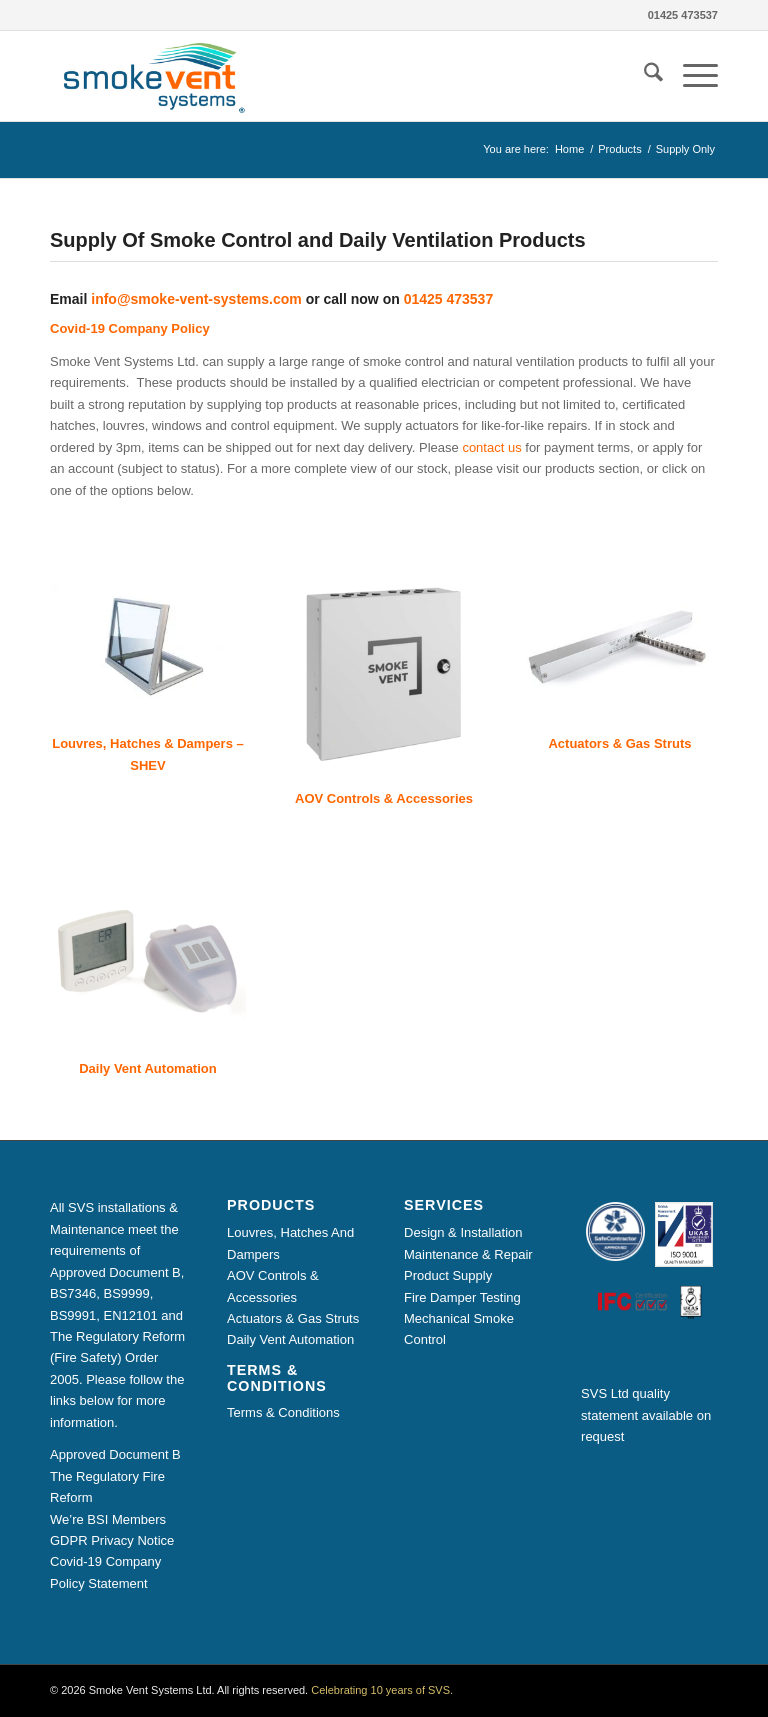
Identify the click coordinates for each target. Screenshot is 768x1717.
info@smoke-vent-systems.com (196, 299)
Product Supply (448, 1275)
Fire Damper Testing (462, 1297)
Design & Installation (463, 1232)
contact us (491, 447)
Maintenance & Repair (468, 1254)
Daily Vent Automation (290, 1339)
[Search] (643, 76)
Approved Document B (115, 1454)
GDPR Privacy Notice (112, 1540)
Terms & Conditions (283, 1412)
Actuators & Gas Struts (293, 1318)
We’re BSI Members (108, 1519)
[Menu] (690, 76)
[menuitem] (643, 76)
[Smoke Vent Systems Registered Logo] (150, 76)
